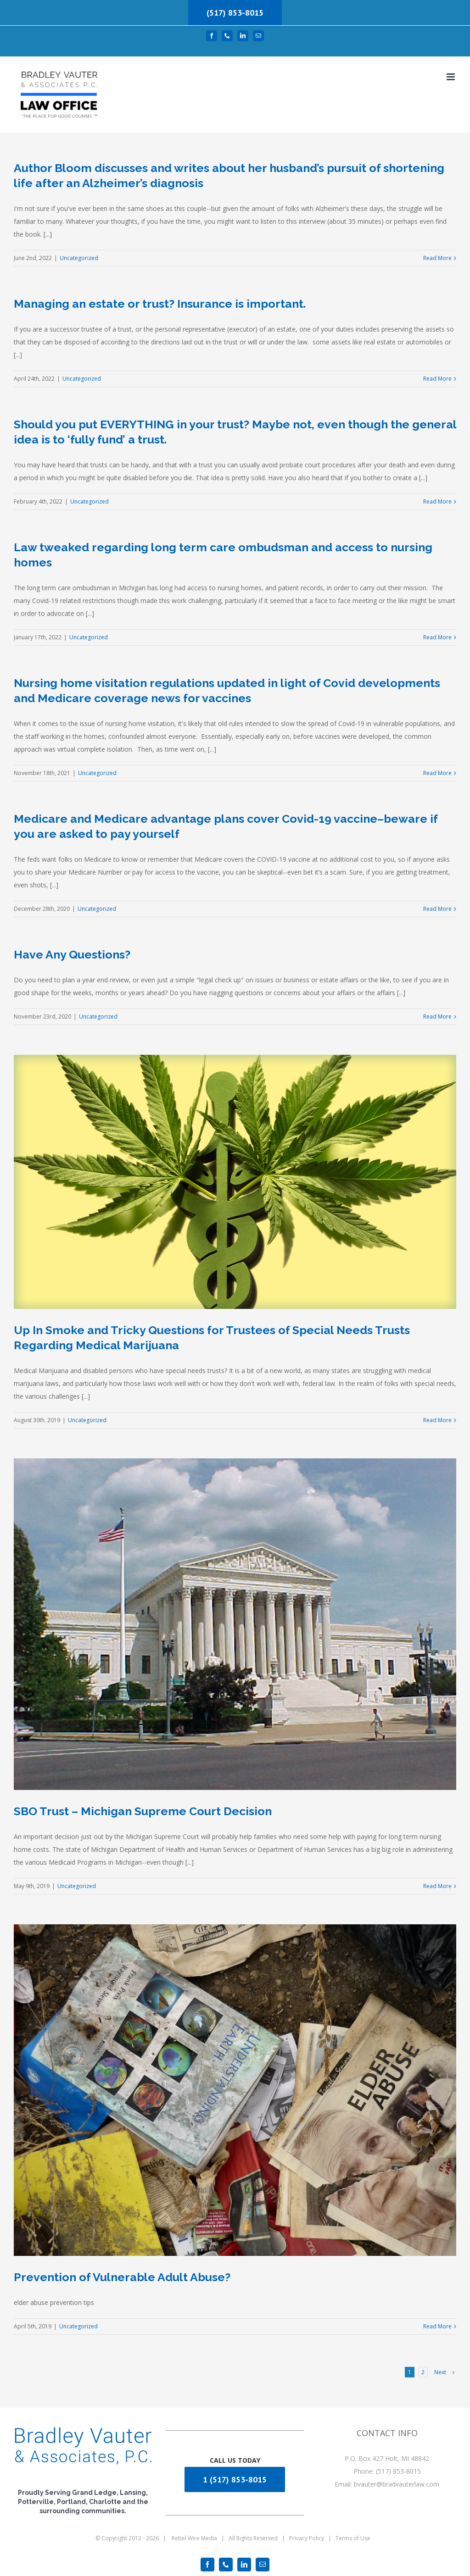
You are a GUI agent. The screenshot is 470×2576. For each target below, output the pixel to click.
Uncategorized (79, 258)
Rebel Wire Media (194, 2538)
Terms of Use (353, 2538)
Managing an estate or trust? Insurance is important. (160, 303)
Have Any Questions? (72, 954)
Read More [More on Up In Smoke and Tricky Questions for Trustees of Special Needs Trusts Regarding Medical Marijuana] (437, 1420)
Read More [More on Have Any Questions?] (437, 1016)
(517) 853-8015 (235, 12)
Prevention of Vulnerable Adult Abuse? (122, 2277)
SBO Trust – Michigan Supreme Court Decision (143, 1811)
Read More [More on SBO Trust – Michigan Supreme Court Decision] (437, 1886)
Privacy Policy (306, 2538)
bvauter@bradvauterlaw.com (396, 2484)
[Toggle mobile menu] (451, 77)
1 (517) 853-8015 (235, 2479)
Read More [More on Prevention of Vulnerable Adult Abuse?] (437, 2326)
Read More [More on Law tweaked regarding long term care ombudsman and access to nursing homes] (437, 637)
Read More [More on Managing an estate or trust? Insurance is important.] (437, 378)
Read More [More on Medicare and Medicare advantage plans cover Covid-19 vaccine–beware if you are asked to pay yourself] (437, 909)
